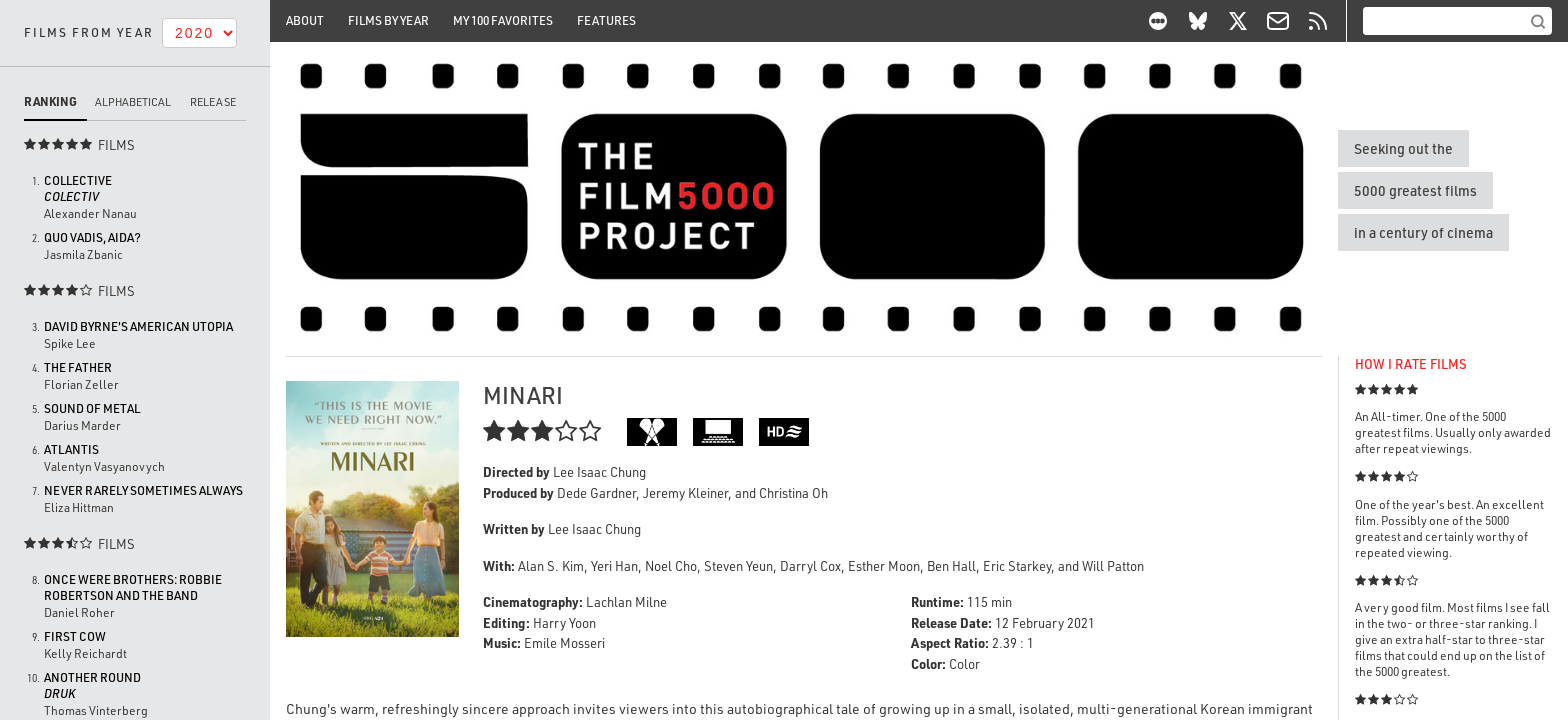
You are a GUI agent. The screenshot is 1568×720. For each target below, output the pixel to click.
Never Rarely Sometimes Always (143, 490)
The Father (78, 367)
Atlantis (71, 449)
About (305, 20)
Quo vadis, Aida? (92, 237)
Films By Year (388, 20)
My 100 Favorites (503, 20)
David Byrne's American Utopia (138, 326)
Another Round (92, 685)
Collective (78, 188)
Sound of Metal (92, 408)
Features (606, 20)
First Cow (75, 636)
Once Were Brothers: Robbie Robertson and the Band (133, 587)
